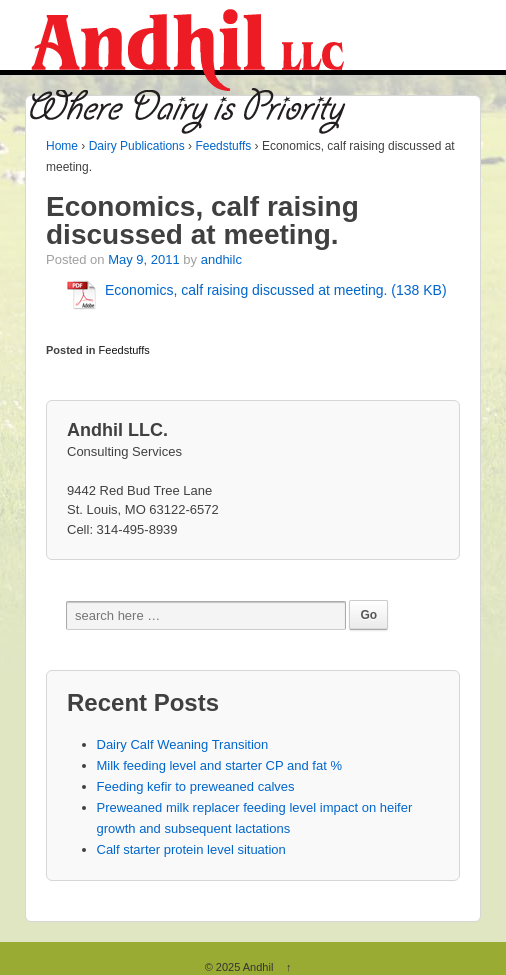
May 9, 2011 (144, 259)
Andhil (258, 967)
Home (62, 146)
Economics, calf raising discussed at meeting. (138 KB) (276, 290)
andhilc (221, 259)
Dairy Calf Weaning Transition (183, 744)
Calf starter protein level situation (191, 849)
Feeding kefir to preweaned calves (196, 786)
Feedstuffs (223, 146)
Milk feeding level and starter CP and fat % (219, 765)
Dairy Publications (137, 146)
